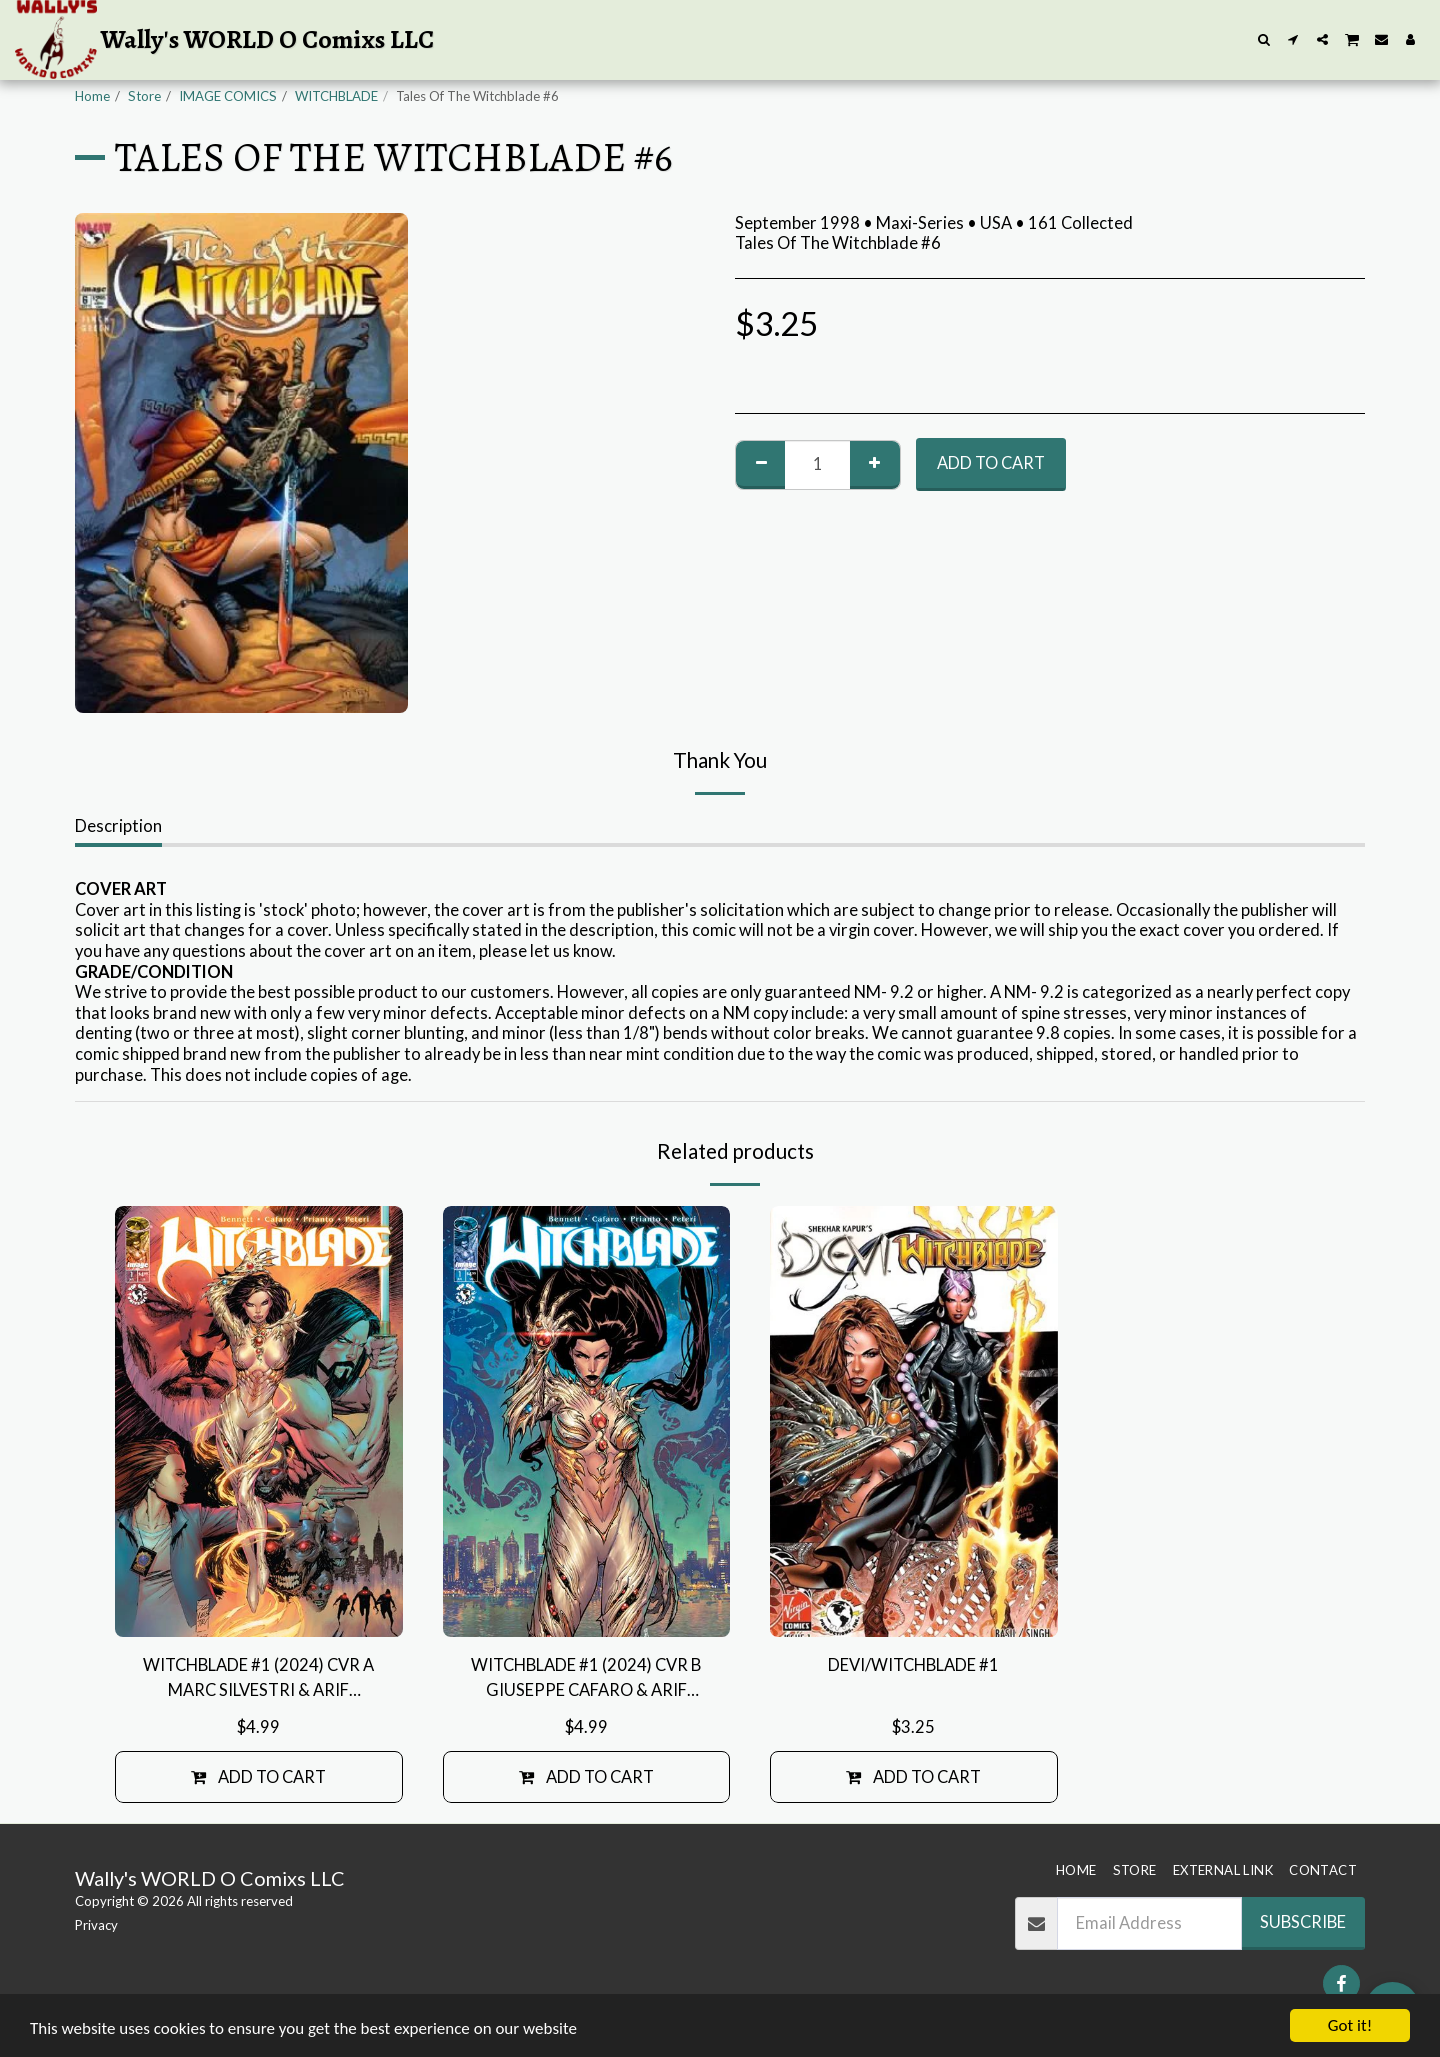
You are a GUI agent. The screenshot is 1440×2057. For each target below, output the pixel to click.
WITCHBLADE (336, 96)
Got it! (1350, 2025)
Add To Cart (991, 463)
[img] (259, 1421)
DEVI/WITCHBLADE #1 (913, 1665)
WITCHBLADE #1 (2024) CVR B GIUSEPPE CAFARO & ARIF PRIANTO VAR (586, 1679)
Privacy (96, 1925)
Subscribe (1303, 1922)
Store (144, 96)
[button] (1264, 39)
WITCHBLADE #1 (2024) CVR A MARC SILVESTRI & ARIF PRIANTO (258, 1679)
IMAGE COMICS (228, 96)
